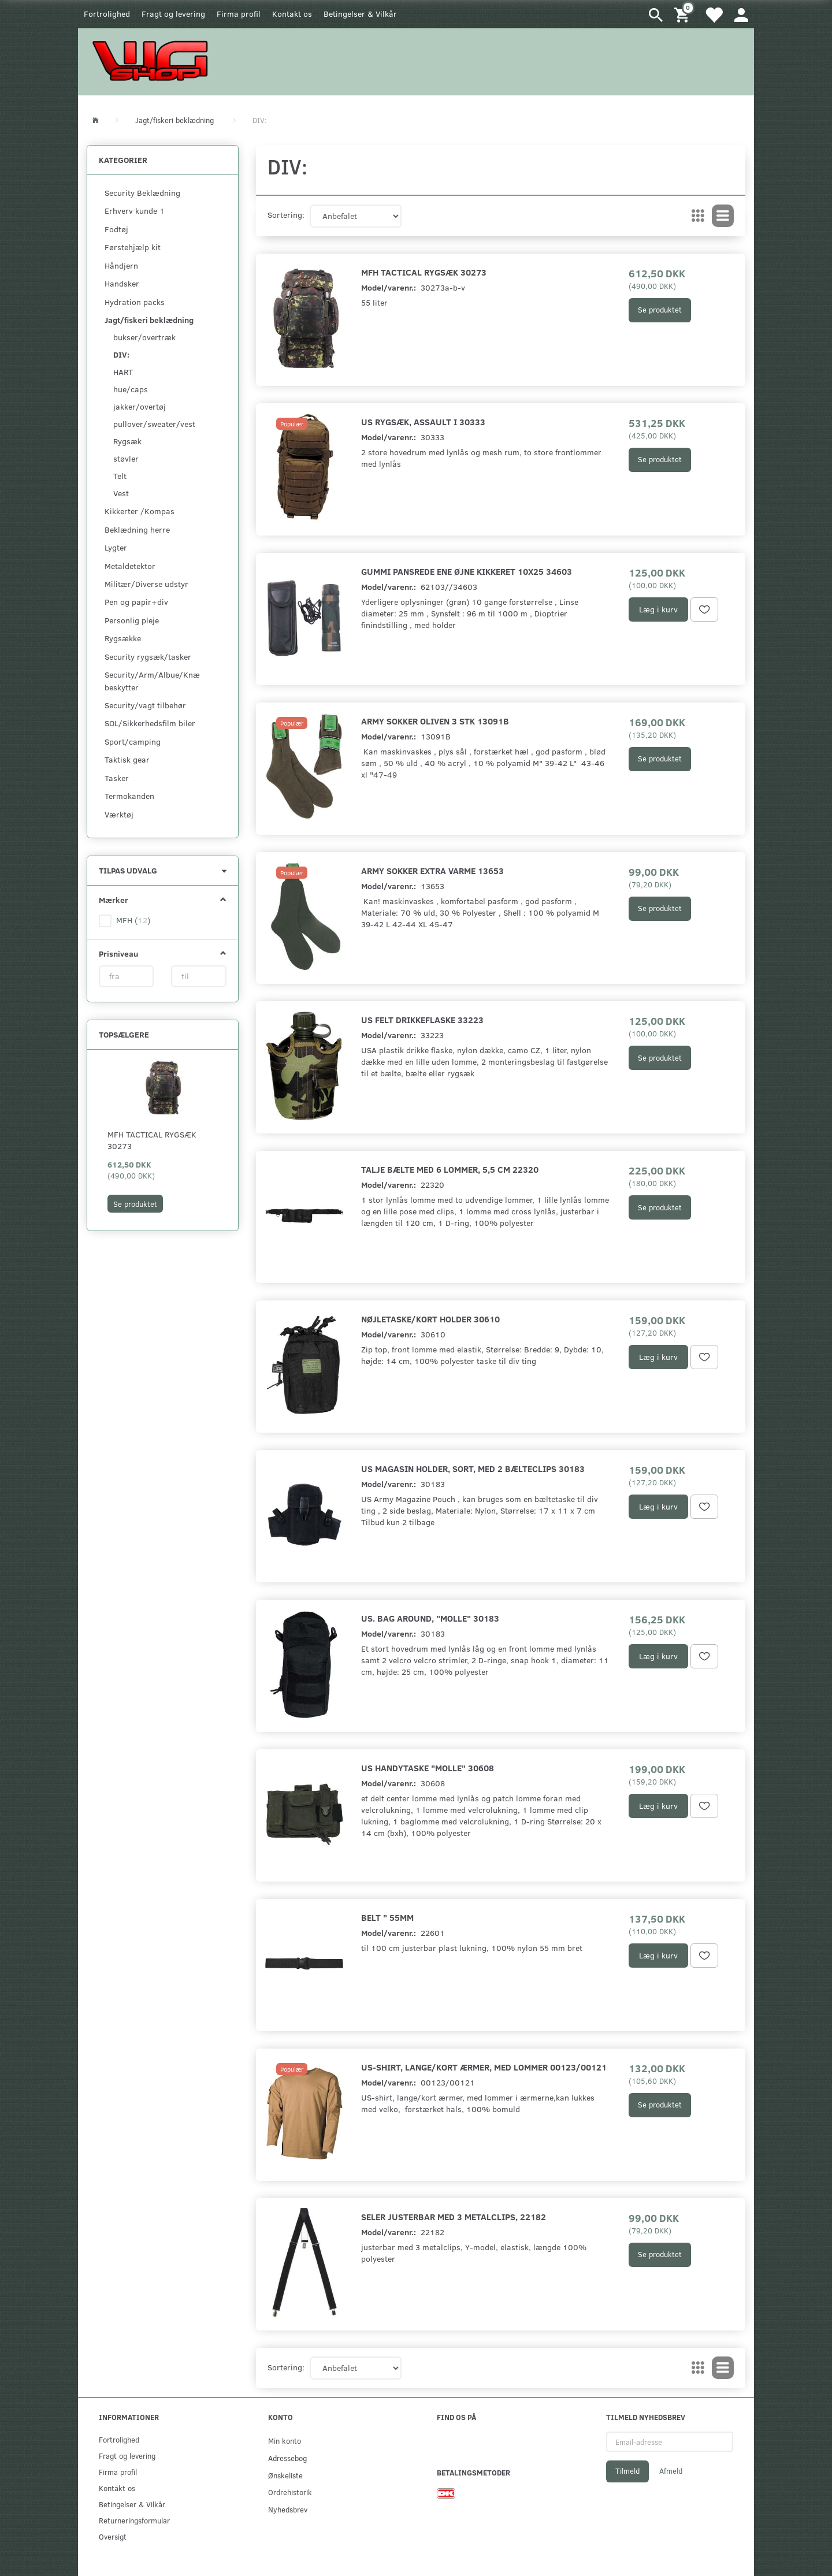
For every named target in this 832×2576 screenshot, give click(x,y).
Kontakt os (292, 13)
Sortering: (286, 214)
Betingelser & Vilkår (360, 13)
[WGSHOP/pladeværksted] (153, 60)
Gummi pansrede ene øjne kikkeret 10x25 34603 (466, 571)
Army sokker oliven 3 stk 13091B (435, 721)
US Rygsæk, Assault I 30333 (423, 421)
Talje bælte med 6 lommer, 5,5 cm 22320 (449, 1169)
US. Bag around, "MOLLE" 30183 (430, 1618)
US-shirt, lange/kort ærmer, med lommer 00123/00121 (484, 2067)
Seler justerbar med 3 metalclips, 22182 (453, 2216)
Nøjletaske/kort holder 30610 (430, 1319)
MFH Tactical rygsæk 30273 (151, 1140)
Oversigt (113, 2536)
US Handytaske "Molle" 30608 (427, 1767)
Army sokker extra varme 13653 (432, 870)
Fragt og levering (173, 13)
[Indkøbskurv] (683, 14)
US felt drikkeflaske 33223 (422, 1019)
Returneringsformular (134, 2520)
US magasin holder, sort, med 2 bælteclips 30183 (473, 1468)
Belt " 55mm (387, 1917)
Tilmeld (627, 2471)
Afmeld (670, 2471)
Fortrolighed (107, 13)
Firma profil (239, 13)
